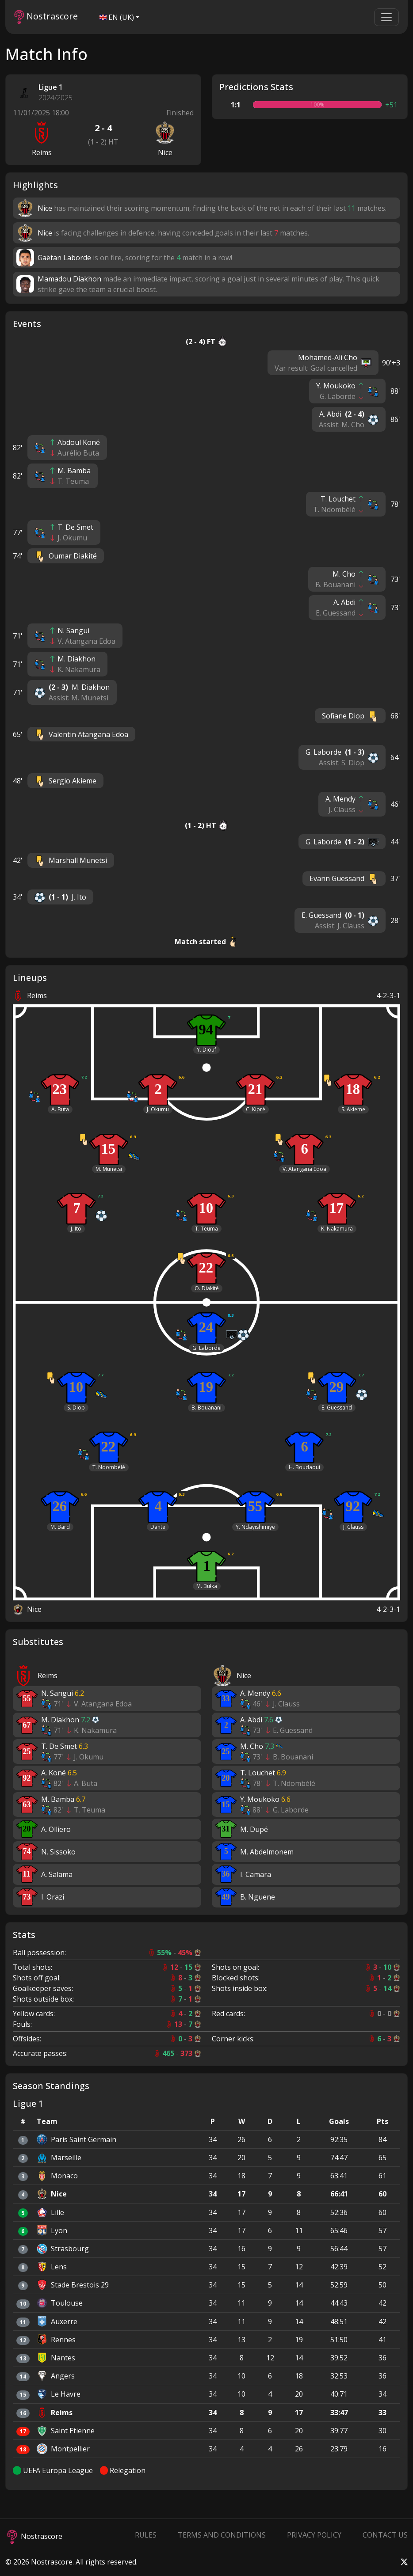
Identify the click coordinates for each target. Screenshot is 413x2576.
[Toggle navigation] (386, 17)
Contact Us (385, 2535)
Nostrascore (46, 17)
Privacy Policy (314, 2535)
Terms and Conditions (222, 2535)
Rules (146, 2535)
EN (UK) (116, 17)
